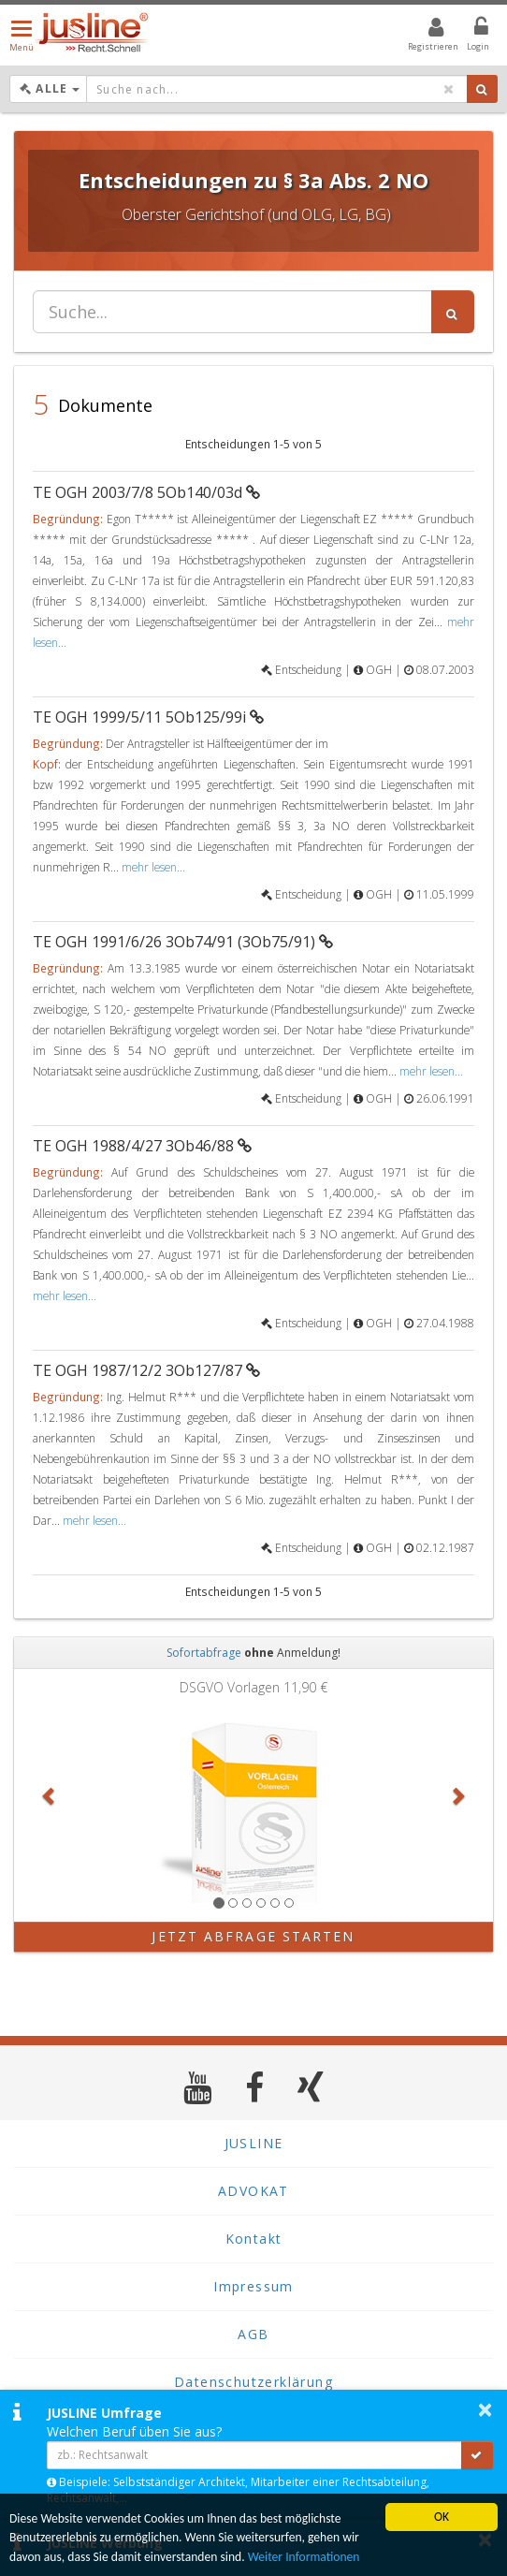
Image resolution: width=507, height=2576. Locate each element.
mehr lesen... (153, 866)
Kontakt (253, 2238)
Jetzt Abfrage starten (253, 1936)
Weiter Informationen (304, 2557)
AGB (253, 2334)
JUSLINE (254, 2143)
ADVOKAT (253, 2191)
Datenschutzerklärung (253, 2382)
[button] (50, 1795)
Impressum (253, 2286)
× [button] (485, 2409)
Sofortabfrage (204, 1653)
